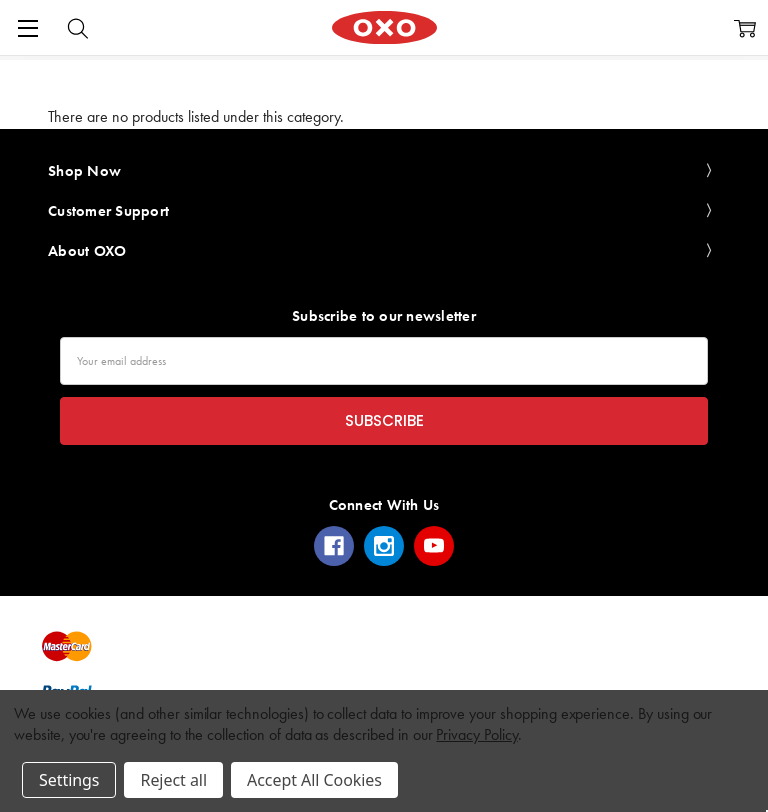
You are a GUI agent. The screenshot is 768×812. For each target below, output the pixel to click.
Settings (69, 780)
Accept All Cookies (314, 780)
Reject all (173, 780)
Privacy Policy (476, 734)
